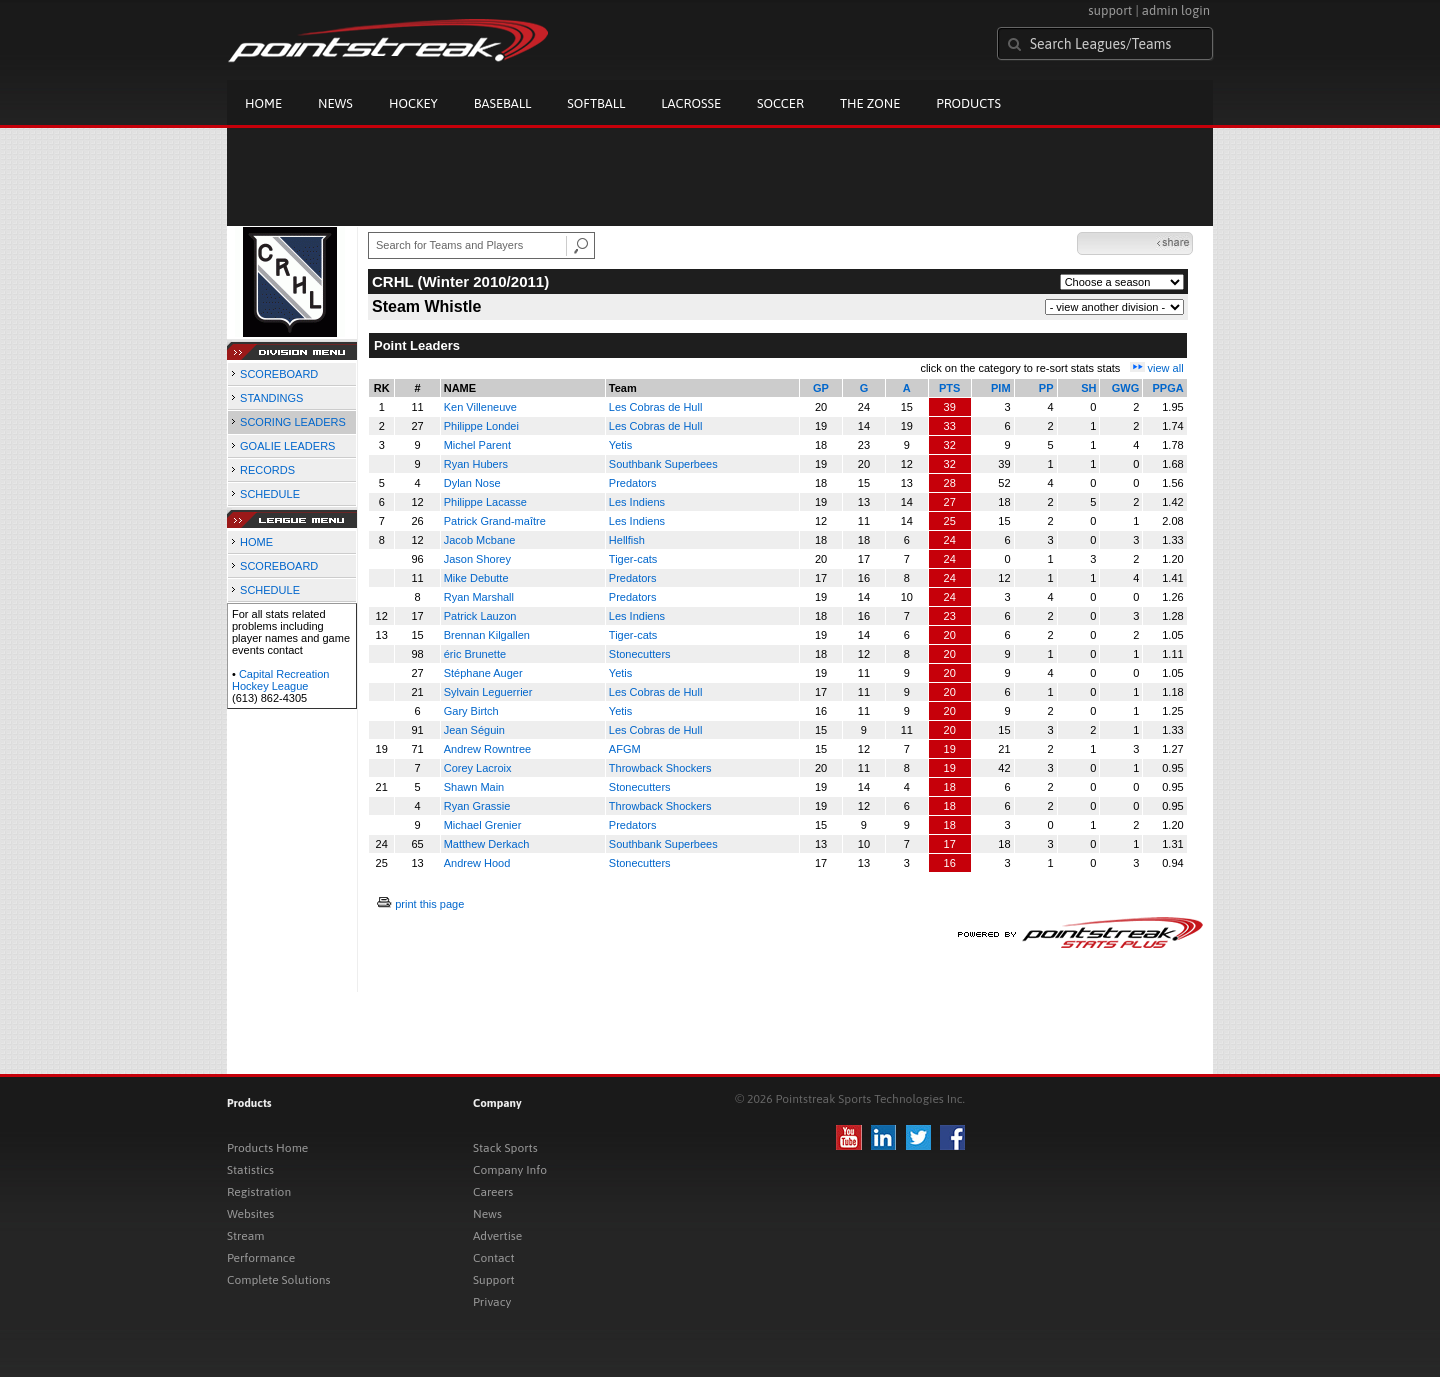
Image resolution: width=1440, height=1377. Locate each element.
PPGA (1167, 388)
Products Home (267, 1148)
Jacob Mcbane (480, 540)
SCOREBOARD (279, 374)
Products (968, 103)
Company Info (510, 1170)
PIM (1001, 388)
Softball (596, 103)
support (1110, 10)
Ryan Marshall (479, 597)
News (335, 103)
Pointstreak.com (388, 42)
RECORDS (267, 470)
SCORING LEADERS (293, 422)
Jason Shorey (477, 559)
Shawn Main (474, 787)
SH (1088, 388)
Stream (245, 1236)
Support (494, 1280)
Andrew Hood (477, 863)
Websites (250, 1214)
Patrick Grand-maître (495, 521)
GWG (1126, 388)
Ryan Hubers (476, 464)
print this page (429, 904)
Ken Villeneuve (480, 407)
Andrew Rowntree (487, 749)
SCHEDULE (270, 494)
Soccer (780, 103)
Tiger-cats (633, 559)
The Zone (870, 103)
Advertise (497, 1236)
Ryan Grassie (477, 806)
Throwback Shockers (660, 768)
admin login (1176, 10)
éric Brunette (475, 654)
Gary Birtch (471, 711)
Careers (493, 1192)
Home (263, 103)
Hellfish (627, 540)
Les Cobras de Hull (656, 407)
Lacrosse (691, 103)
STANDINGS (271, 398)
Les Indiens (637, 502)
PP (1046, 388)
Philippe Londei (481, 426)
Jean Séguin (474, 730)
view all (1166, 368)
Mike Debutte (476, 578)
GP (821, 388)
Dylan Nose (472, 483)
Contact (494, 1258)
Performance (261, 1258)
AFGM (625, 749)
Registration (259, 1192)
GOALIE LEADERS (287, 446)
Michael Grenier (483, 825)
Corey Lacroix (478, 768)
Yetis (620, 445)
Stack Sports (505, 1148)
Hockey (413, 103)
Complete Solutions (278, 1280)
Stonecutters (640, 654)
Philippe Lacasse (485, 502)
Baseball (503, 103)
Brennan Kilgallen (487, 635)
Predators (633, 483)
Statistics (250, 1170)
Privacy (492, 1302)
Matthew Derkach (487, 844)
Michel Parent (477, 445)
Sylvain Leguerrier (488, 692)
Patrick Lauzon (480, 616)
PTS (949, 388)
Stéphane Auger (483, 673)
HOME (256, 542)
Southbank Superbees (663, 464)
